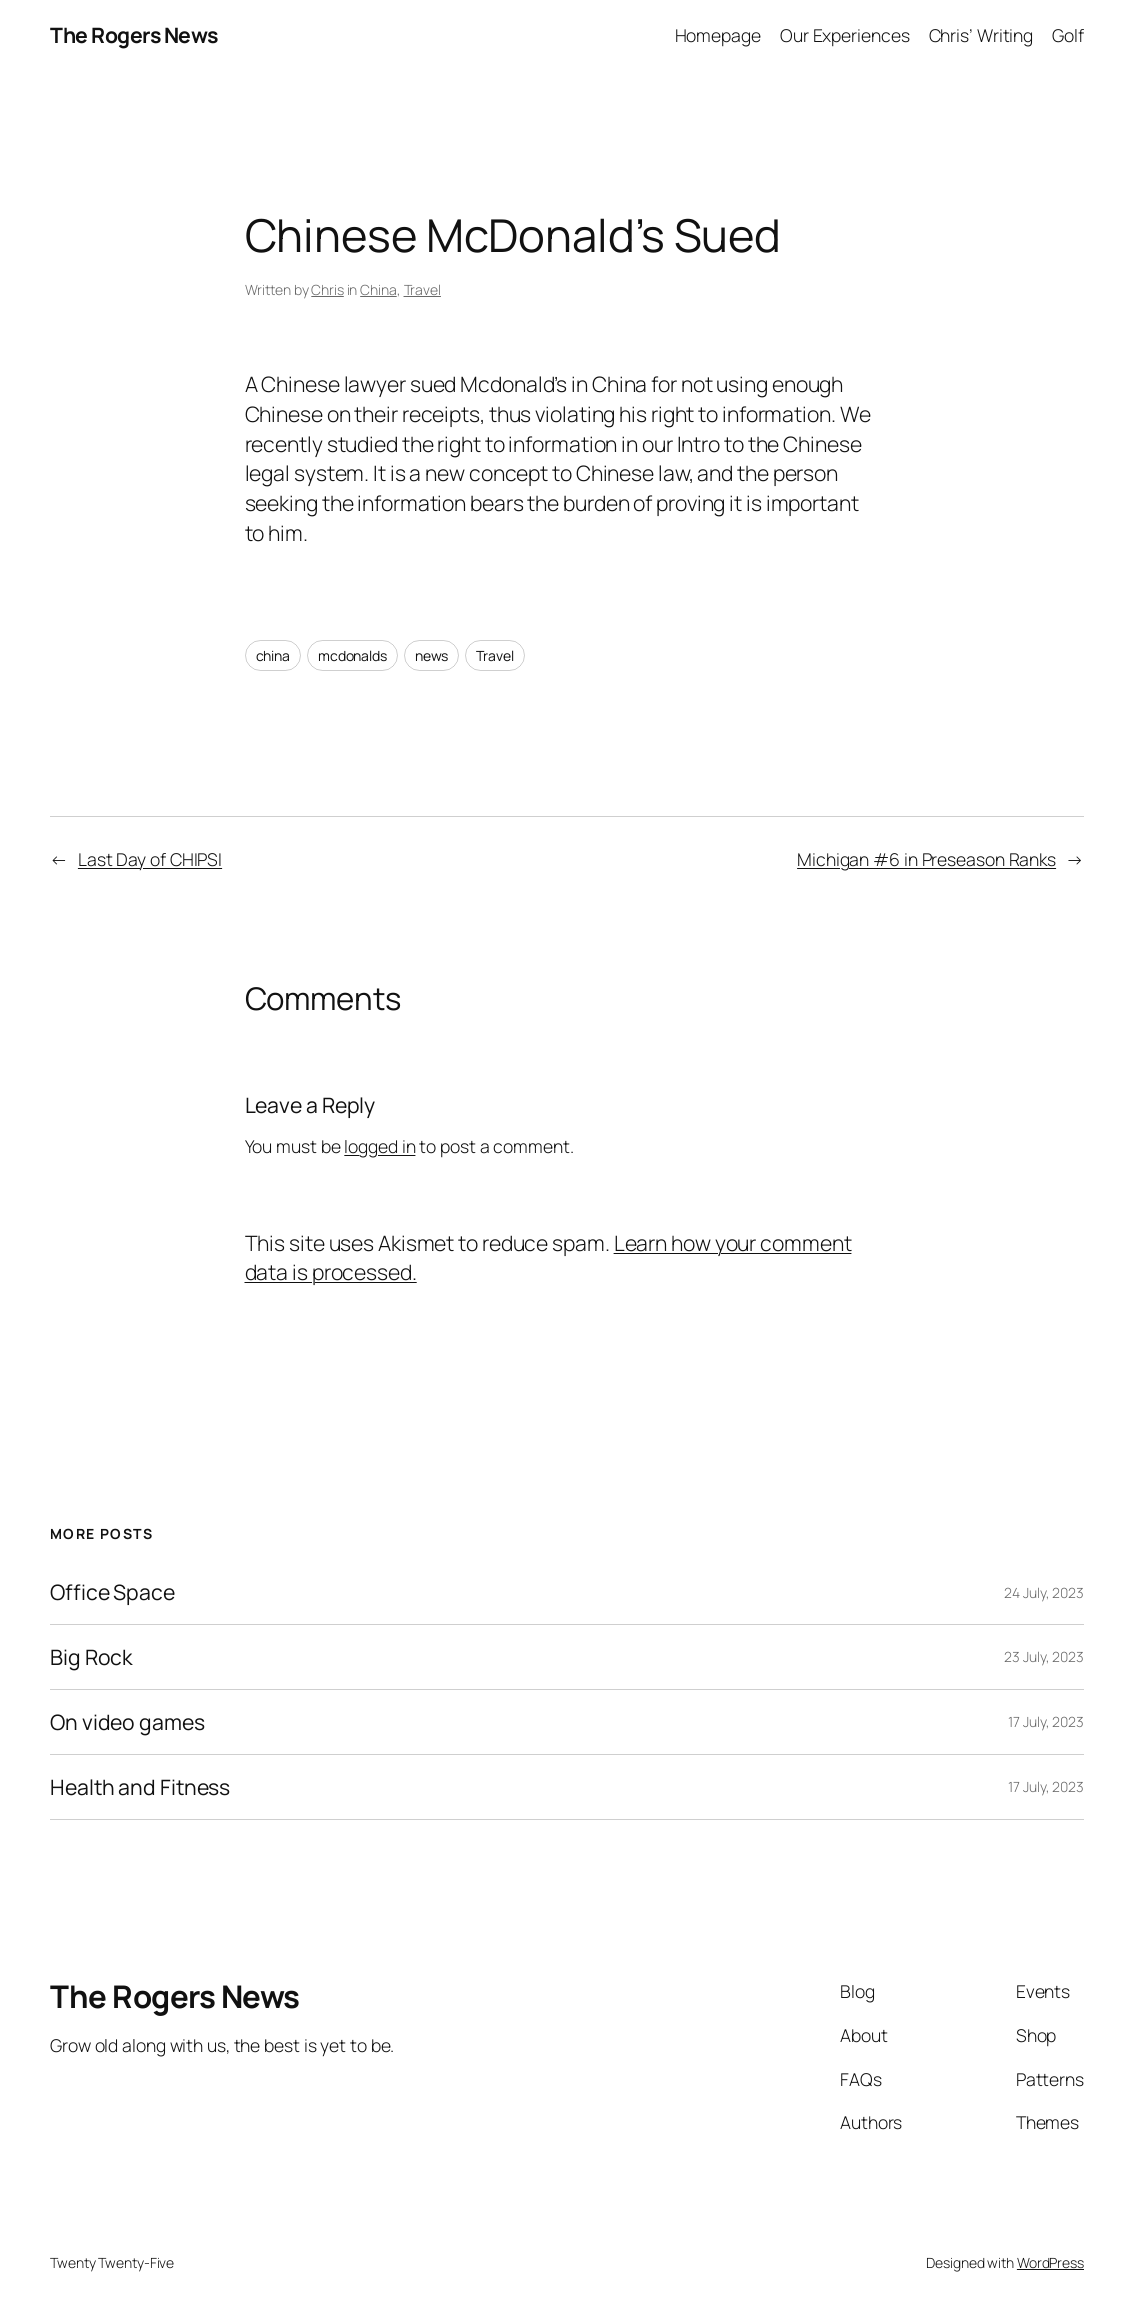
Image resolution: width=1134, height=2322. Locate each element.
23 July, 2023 (1044, 1656)
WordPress (1050, 2262)
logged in (379, 1146)
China (378, 289)
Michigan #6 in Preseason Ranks (926, 859)
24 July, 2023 (1044, 1592)
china (273, 655)
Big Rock (91, 1657)
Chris (327, 289)
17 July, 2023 (1046, 1721)
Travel (422, 289)
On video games (127, 1722)
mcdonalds (352, 655)
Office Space (112, 1592)
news (432, 655)
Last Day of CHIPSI (150, 859)
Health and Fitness (140, 1787)
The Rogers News (134, 34)
